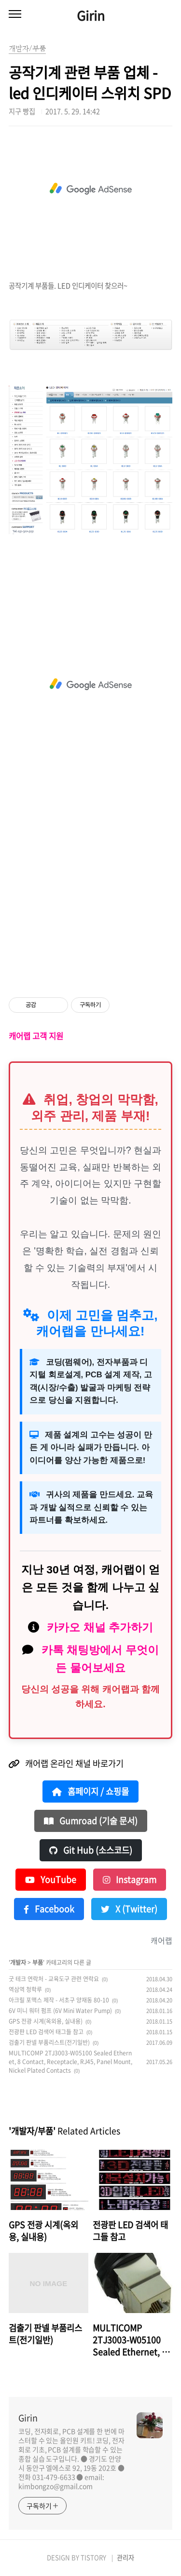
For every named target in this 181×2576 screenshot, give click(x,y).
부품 (37, 1962)
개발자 (18, 1962)
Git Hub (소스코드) (90, 1850)
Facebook (49, 1909)
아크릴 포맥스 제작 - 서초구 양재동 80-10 (59, 2000)
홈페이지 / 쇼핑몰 (90, 1791)
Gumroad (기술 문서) (91, 1821)
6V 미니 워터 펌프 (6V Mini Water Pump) (60, 2010)
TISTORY (93, 2557)
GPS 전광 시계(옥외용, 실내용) (46, 2021)
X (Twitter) (129, 1909)
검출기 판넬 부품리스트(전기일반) (49, 2042)
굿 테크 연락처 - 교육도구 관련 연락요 (54, 1978)
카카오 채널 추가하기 (100, 1627)
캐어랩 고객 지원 (36, 1036)
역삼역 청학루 (25, 1989)
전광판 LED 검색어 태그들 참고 (46, 2031)
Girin (91, 15)
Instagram (129, 1879)
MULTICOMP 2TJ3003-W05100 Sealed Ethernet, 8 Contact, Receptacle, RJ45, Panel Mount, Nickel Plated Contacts (70, 2062)
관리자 (125, 2557)
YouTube (50, 1879)
